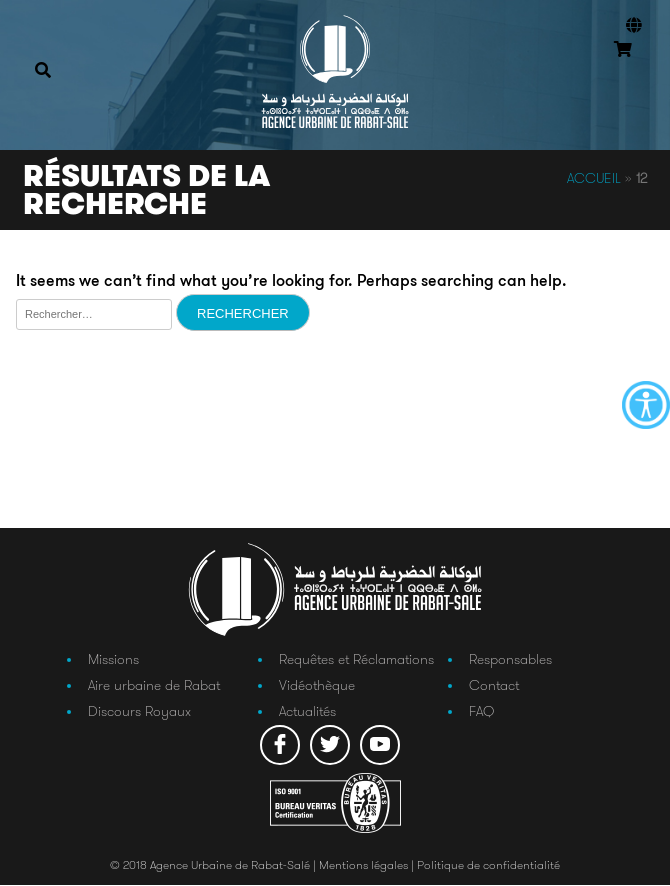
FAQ (481, 712)
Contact (494, 686)
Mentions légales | (368, 865)
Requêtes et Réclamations (356, 659)
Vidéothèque (317, 686)
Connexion (630, 78)
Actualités (307, 712)
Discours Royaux (139, 712)
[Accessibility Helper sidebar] (646, 405)
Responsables (510, 659)
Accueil (594, 178)
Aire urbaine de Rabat (154, 686)
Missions (113, 659)
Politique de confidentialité (488, 865)
